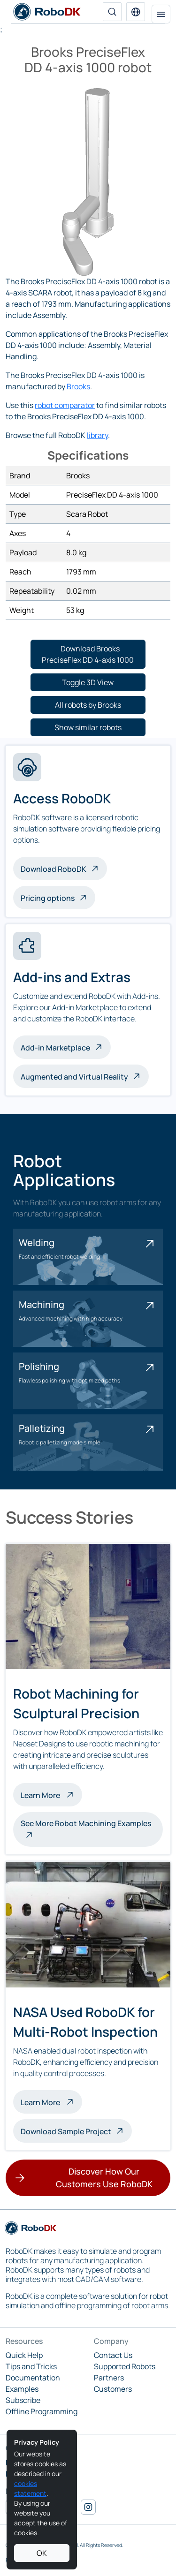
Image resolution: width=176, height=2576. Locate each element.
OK (42, 2553)
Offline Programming (41, 2411)
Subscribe (23, 2400)
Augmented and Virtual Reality (74, 1077)
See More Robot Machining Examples (86, 1823)
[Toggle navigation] (161, 14)
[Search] (112, 11)
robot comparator (65, 405)
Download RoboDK (53, 869)
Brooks (78, 386)
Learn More (51, 1794)
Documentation (33, 2377)
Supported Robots (124, 2366)
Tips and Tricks (31, 2366)
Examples (22, 2389)
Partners (109, 2377)
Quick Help (24, 2355)
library (97, 435)
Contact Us (113, 2355)
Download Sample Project (66, 2131)
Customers (113, 2389)
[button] (135, 11)
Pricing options (48, 898)
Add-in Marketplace (55, 1047)
